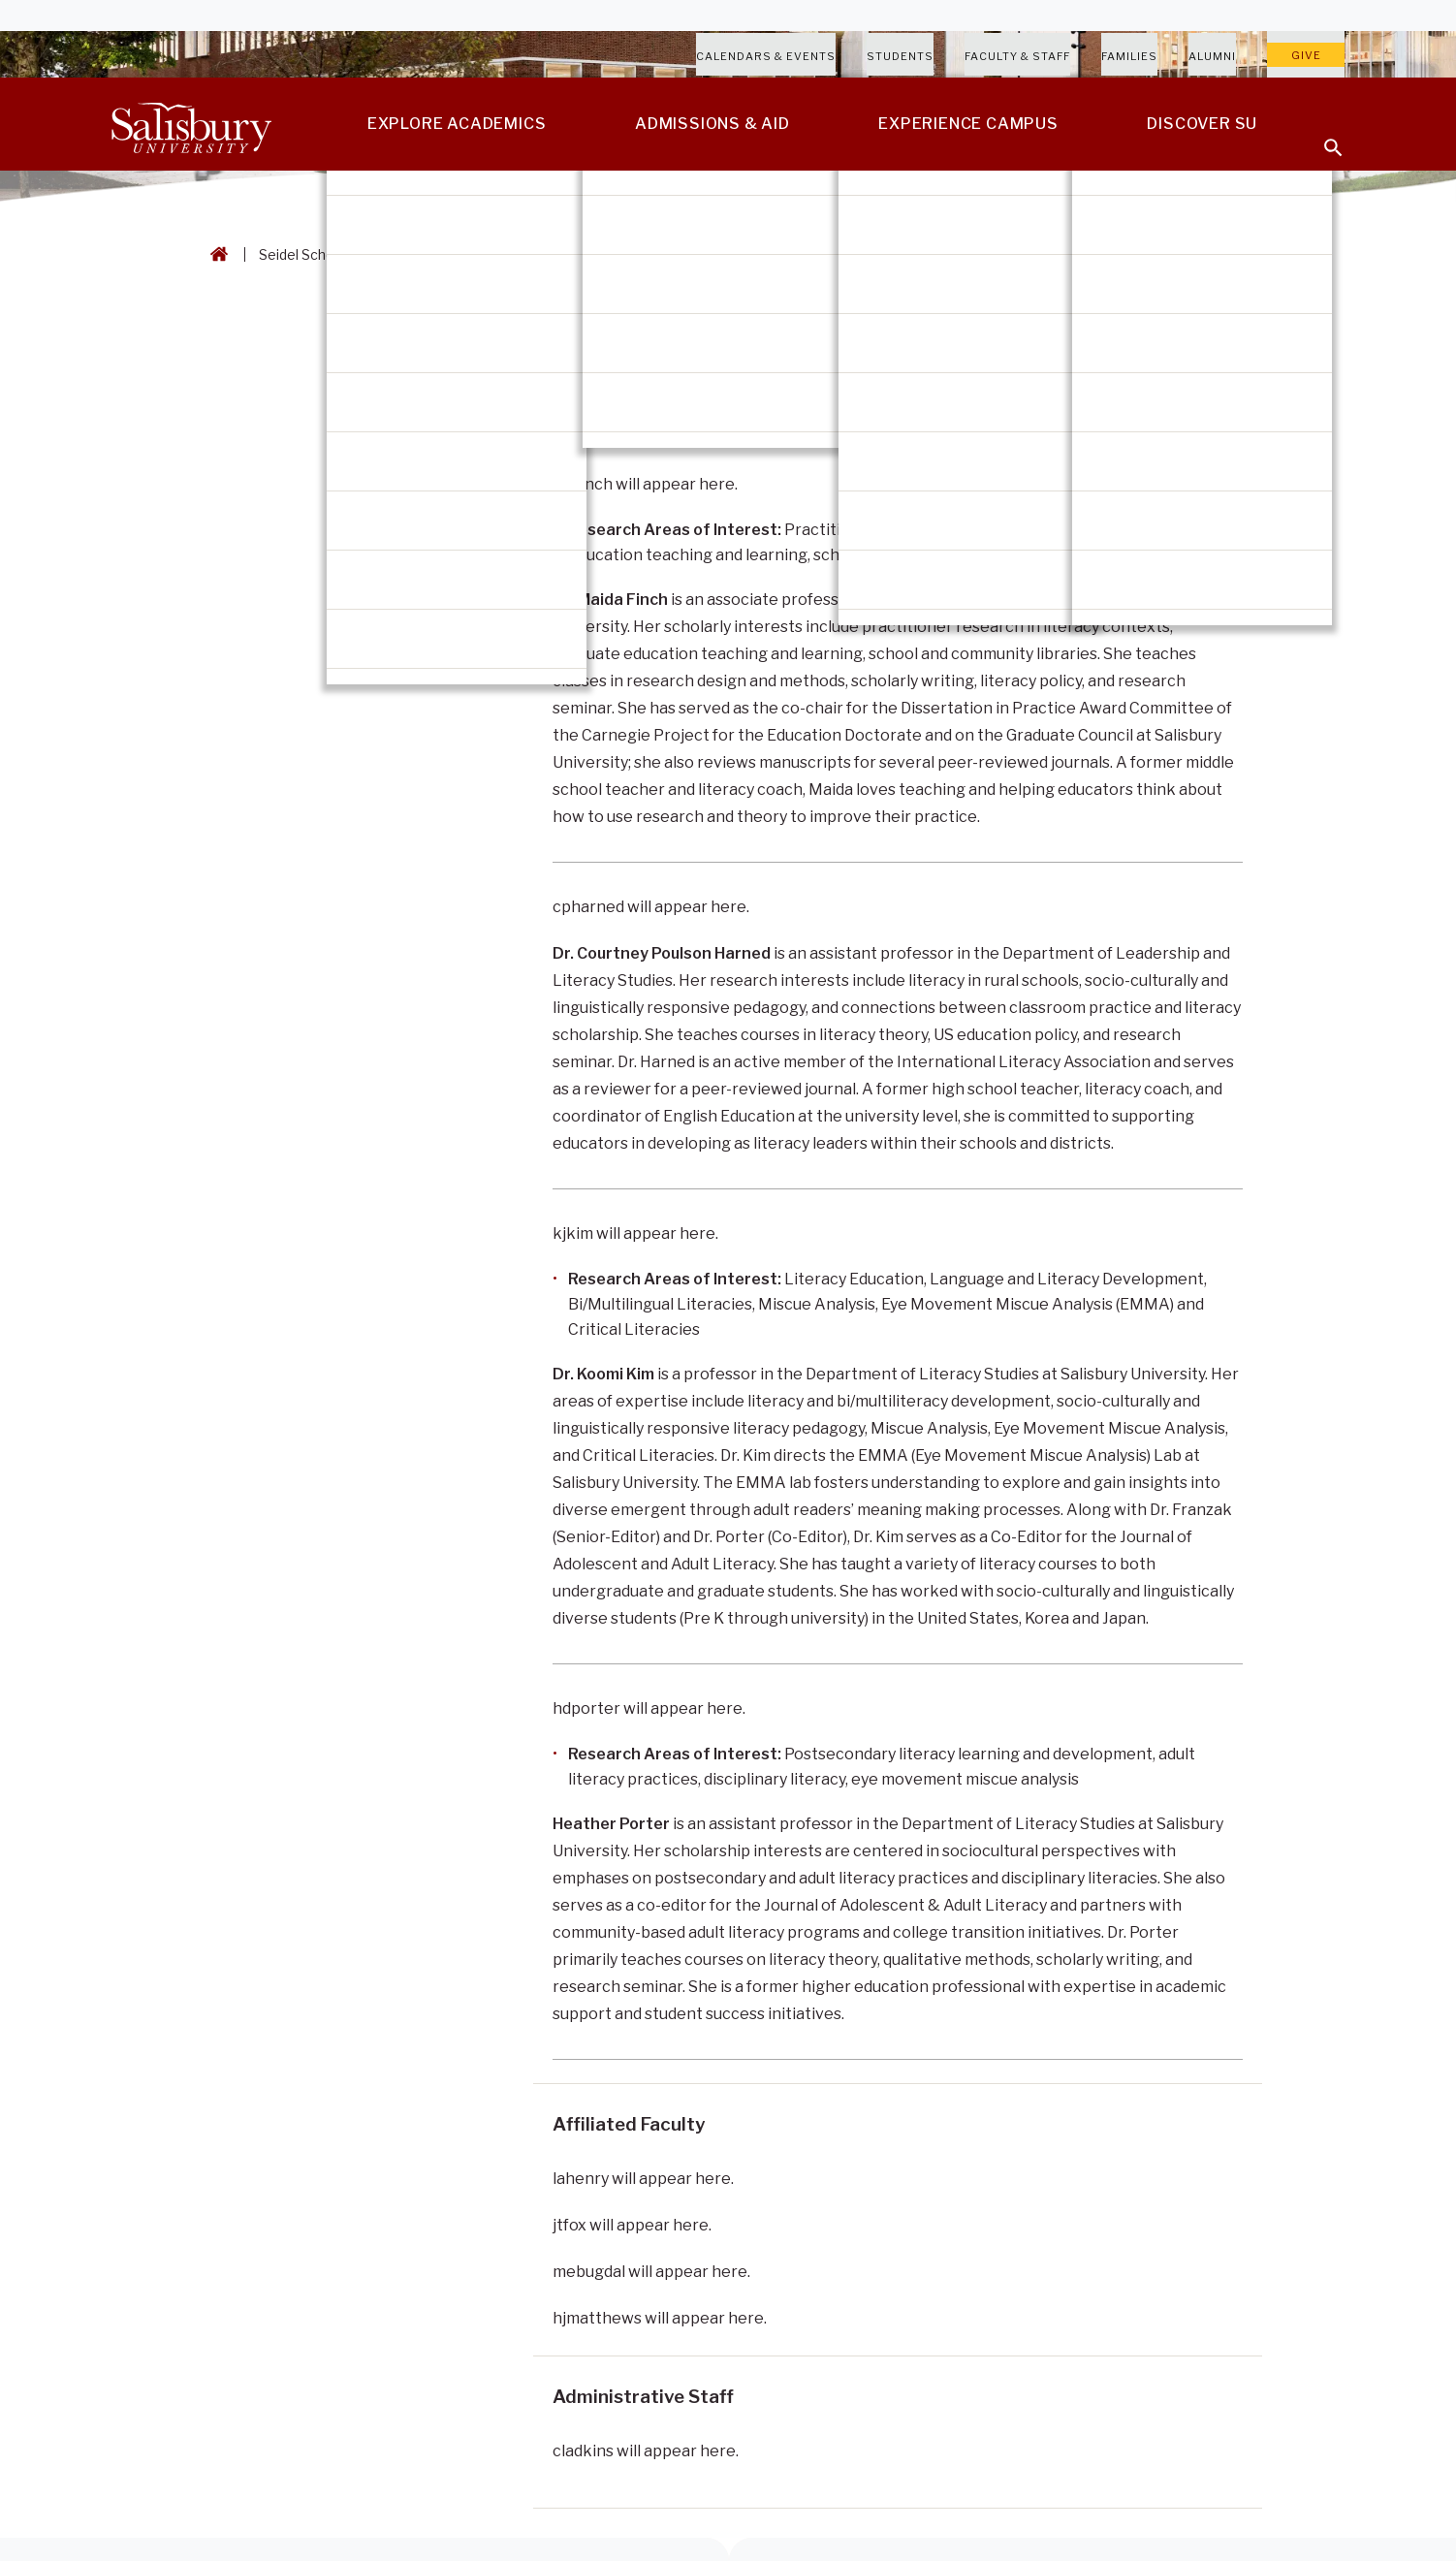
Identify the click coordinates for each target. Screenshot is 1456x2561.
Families (1129, 56)
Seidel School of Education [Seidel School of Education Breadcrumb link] (344, 254)
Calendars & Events (766, 56)
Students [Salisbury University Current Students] (900, 56)
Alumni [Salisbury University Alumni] (1212, 56)
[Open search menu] (1321, 135)
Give (1306, 55)
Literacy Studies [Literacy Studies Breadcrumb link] (511, 254)
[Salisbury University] (190, 124)
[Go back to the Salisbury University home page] (215, 254)
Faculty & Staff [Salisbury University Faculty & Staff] (1017, 56)
